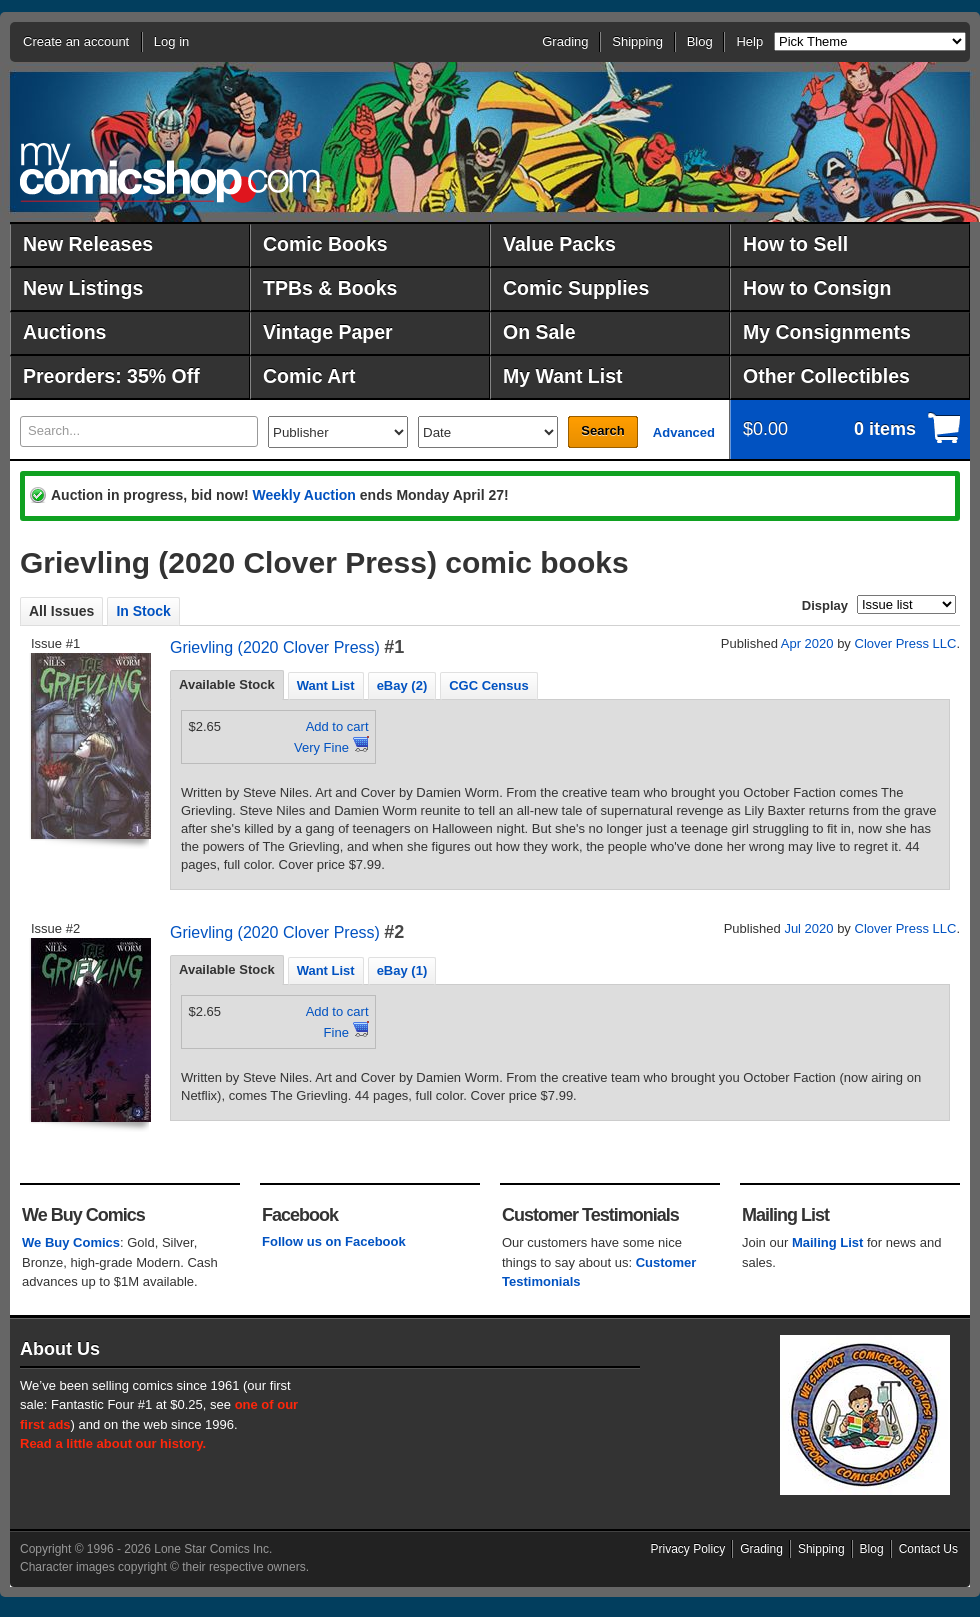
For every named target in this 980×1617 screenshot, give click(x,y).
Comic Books (325, 244)
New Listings (83, 288)
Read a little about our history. (113, 1443)
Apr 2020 (807, 643)
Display (825, 605)
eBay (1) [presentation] (402, 970)
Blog (700, 41)
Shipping (637, 41)
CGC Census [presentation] (488, 685)
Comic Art (309, 376)
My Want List (563, 376)
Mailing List (828, 1242)
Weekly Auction (303, 495)
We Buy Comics (71, 1242)
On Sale (539, 332)
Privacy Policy (688, 1549)
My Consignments (827, 332)
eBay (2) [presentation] (402, 685)
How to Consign (817, 288)
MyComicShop (170, 172)
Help (749, 41)
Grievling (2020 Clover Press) (275, 647)
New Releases (88, 244)
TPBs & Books (330, 288)
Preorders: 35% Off (111, 376)
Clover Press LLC (906, 643)
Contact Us (928, 1549)
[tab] (227, 685)
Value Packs (559, 244)
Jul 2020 (808, 928)
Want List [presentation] (326, 685)
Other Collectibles (826, 376)
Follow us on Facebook (334, 1241)
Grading (565, 41)
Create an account (76, 41)
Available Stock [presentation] (227, 684)
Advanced (684, 432)
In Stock (143, 611)
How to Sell (795, 244)
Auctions (64, 332)
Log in (171, 41)
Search (602, 430)
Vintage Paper (328, 332)
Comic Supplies (576, 288)
